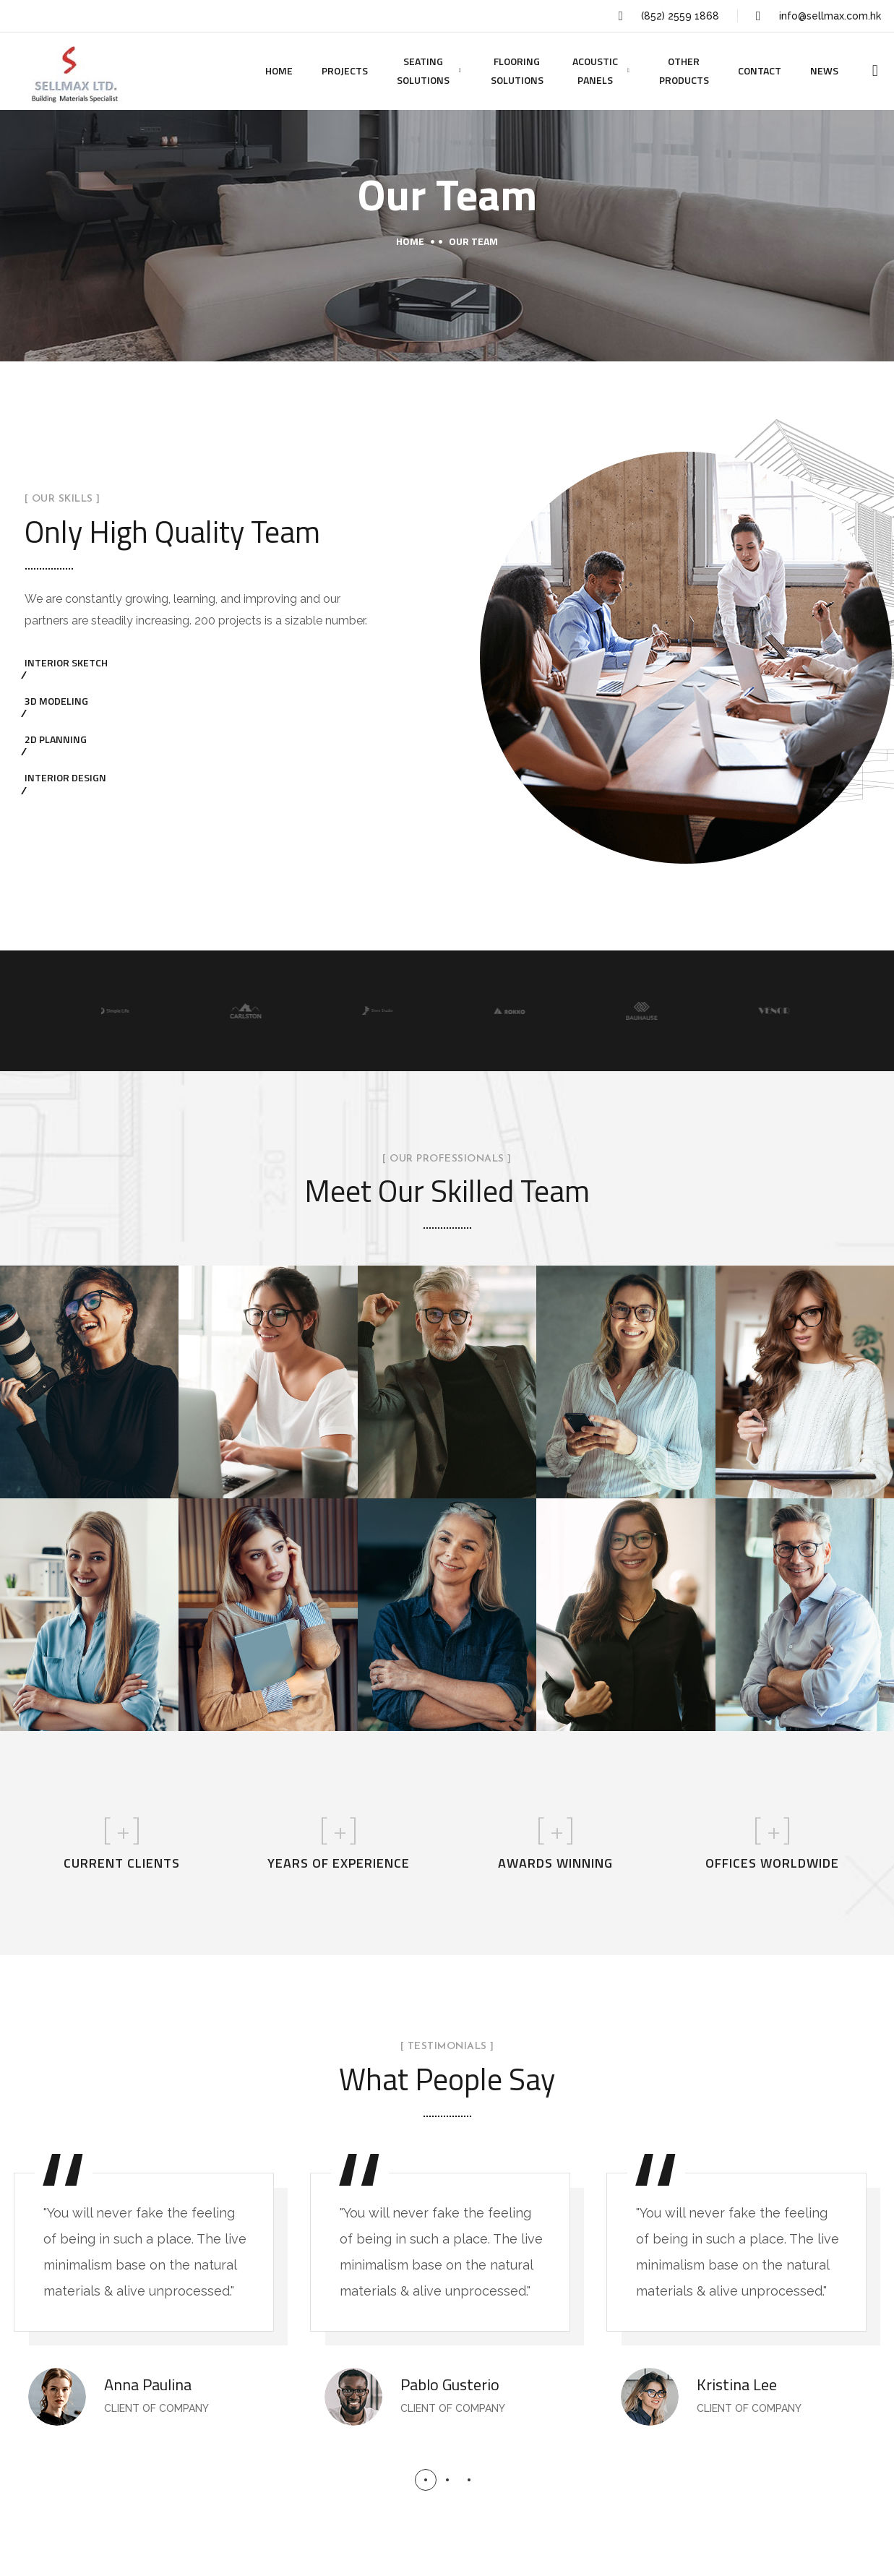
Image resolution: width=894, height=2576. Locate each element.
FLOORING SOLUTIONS (517, 70)
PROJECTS (345, 70)
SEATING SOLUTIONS (423, 70)
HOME (279, 70)
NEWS (824, 70)
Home (410, 241)
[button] (426, 2480)
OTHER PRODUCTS (684, 70)
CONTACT (759, 70)
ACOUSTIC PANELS (595, 70)
